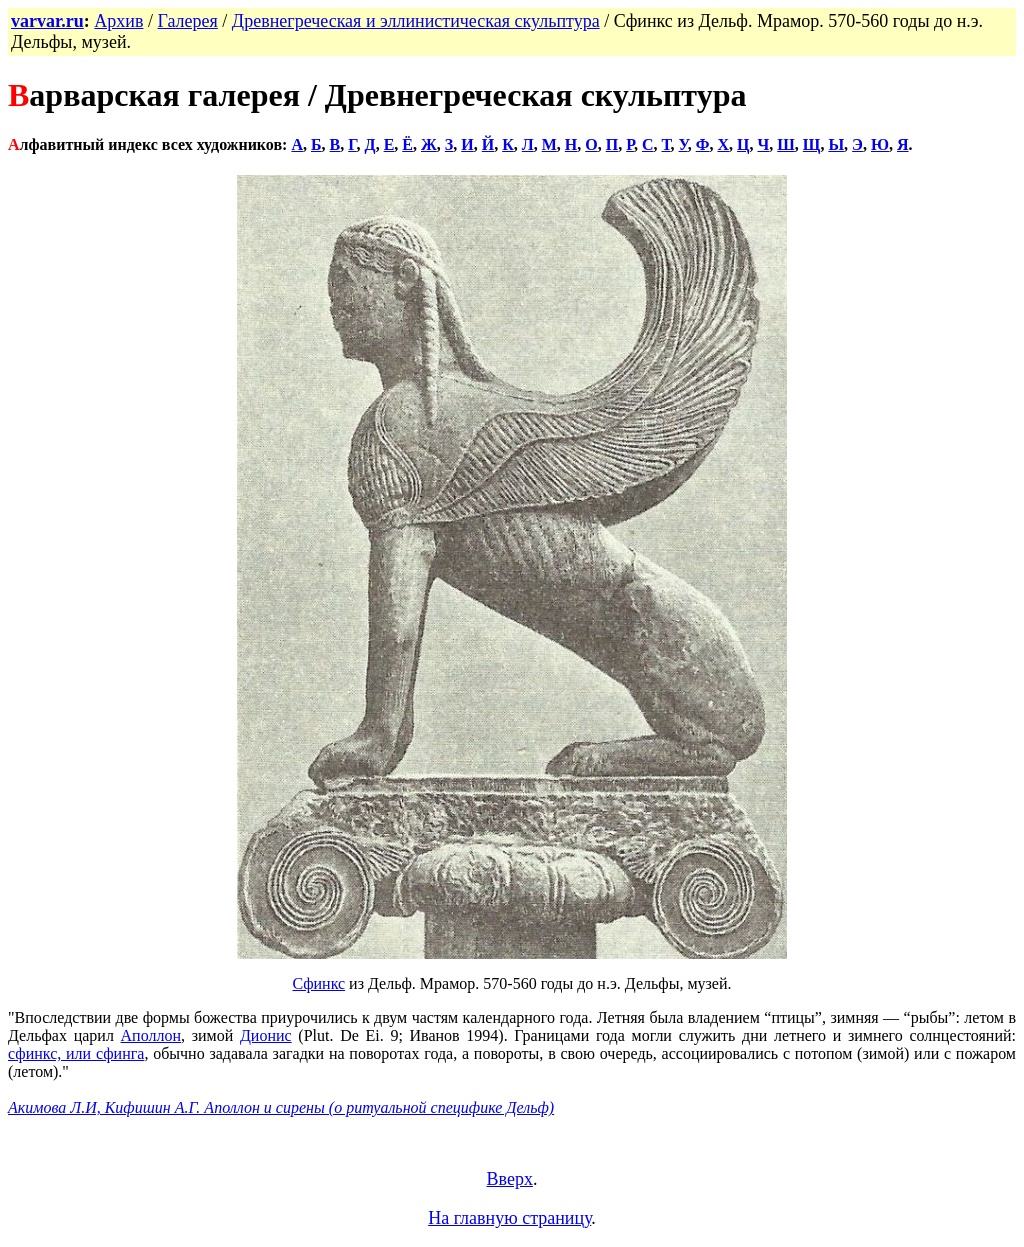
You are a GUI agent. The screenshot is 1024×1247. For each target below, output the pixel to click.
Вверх (510, 1179)
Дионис (266, 1035)
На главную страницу (509, 1218)
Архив (118, 21)
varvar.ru (47, 21)
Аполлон (151, 1035)
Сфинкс (318, 983)
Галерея (187, 21)
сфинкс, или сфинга (76, 1053)
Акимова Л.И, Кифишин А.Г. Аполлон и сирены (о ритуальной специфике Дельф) (281, 1107)
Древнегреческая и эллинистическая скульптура (416, 21)
